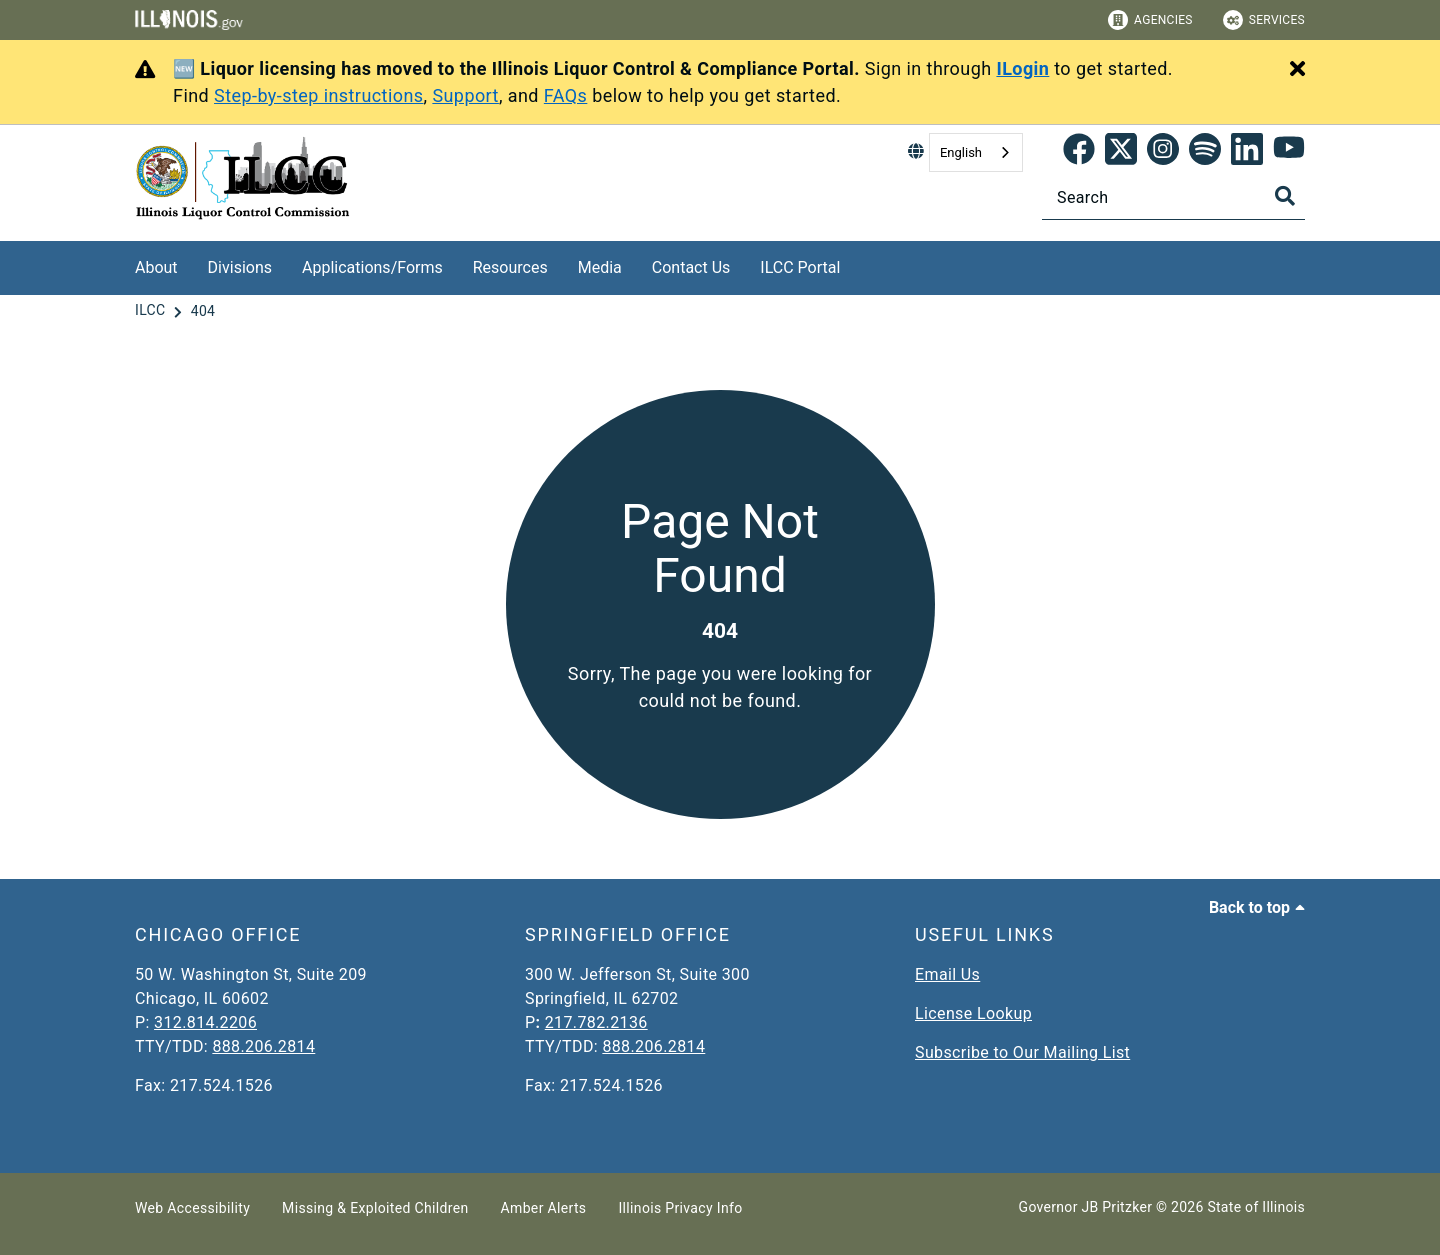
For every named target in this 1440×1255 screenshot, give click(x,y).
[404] (203, 311)
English (961, 152)
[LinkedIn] (1247, 153)
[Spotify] (1205, 153)
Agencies (1150, 20)
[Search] (1173, 197)
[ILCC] (152, 311)
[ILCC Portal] (855, 264)
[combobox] (976, 152)
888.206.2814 (263, 1046)
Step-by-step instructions (318, 95)
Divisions (240, 267)
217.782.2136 (596, 1022)
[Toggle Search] (1285, 196)
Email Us (947, 974)
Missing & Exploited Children (375, 1208)
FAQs (566, 95)
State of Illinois (1256, 1207)
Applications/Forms (372, 267)
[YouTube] (1289, 153)
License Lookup (973, 1013)
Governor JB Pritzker (1086, 1207)
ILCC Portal (800, 267)
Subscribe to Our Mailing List (1022, 1052)
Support (465, 95)
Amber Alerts (544, 1208)
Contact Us (691, 267)
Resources (510, 267)
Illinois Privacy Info (680, 1208)
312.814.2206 (205, 1022)
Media (600, 267)
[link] (1079, 153)
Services (1264, 20)
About (156, 267)
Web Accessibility (192, 1208)
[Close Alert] (1297, 70)
